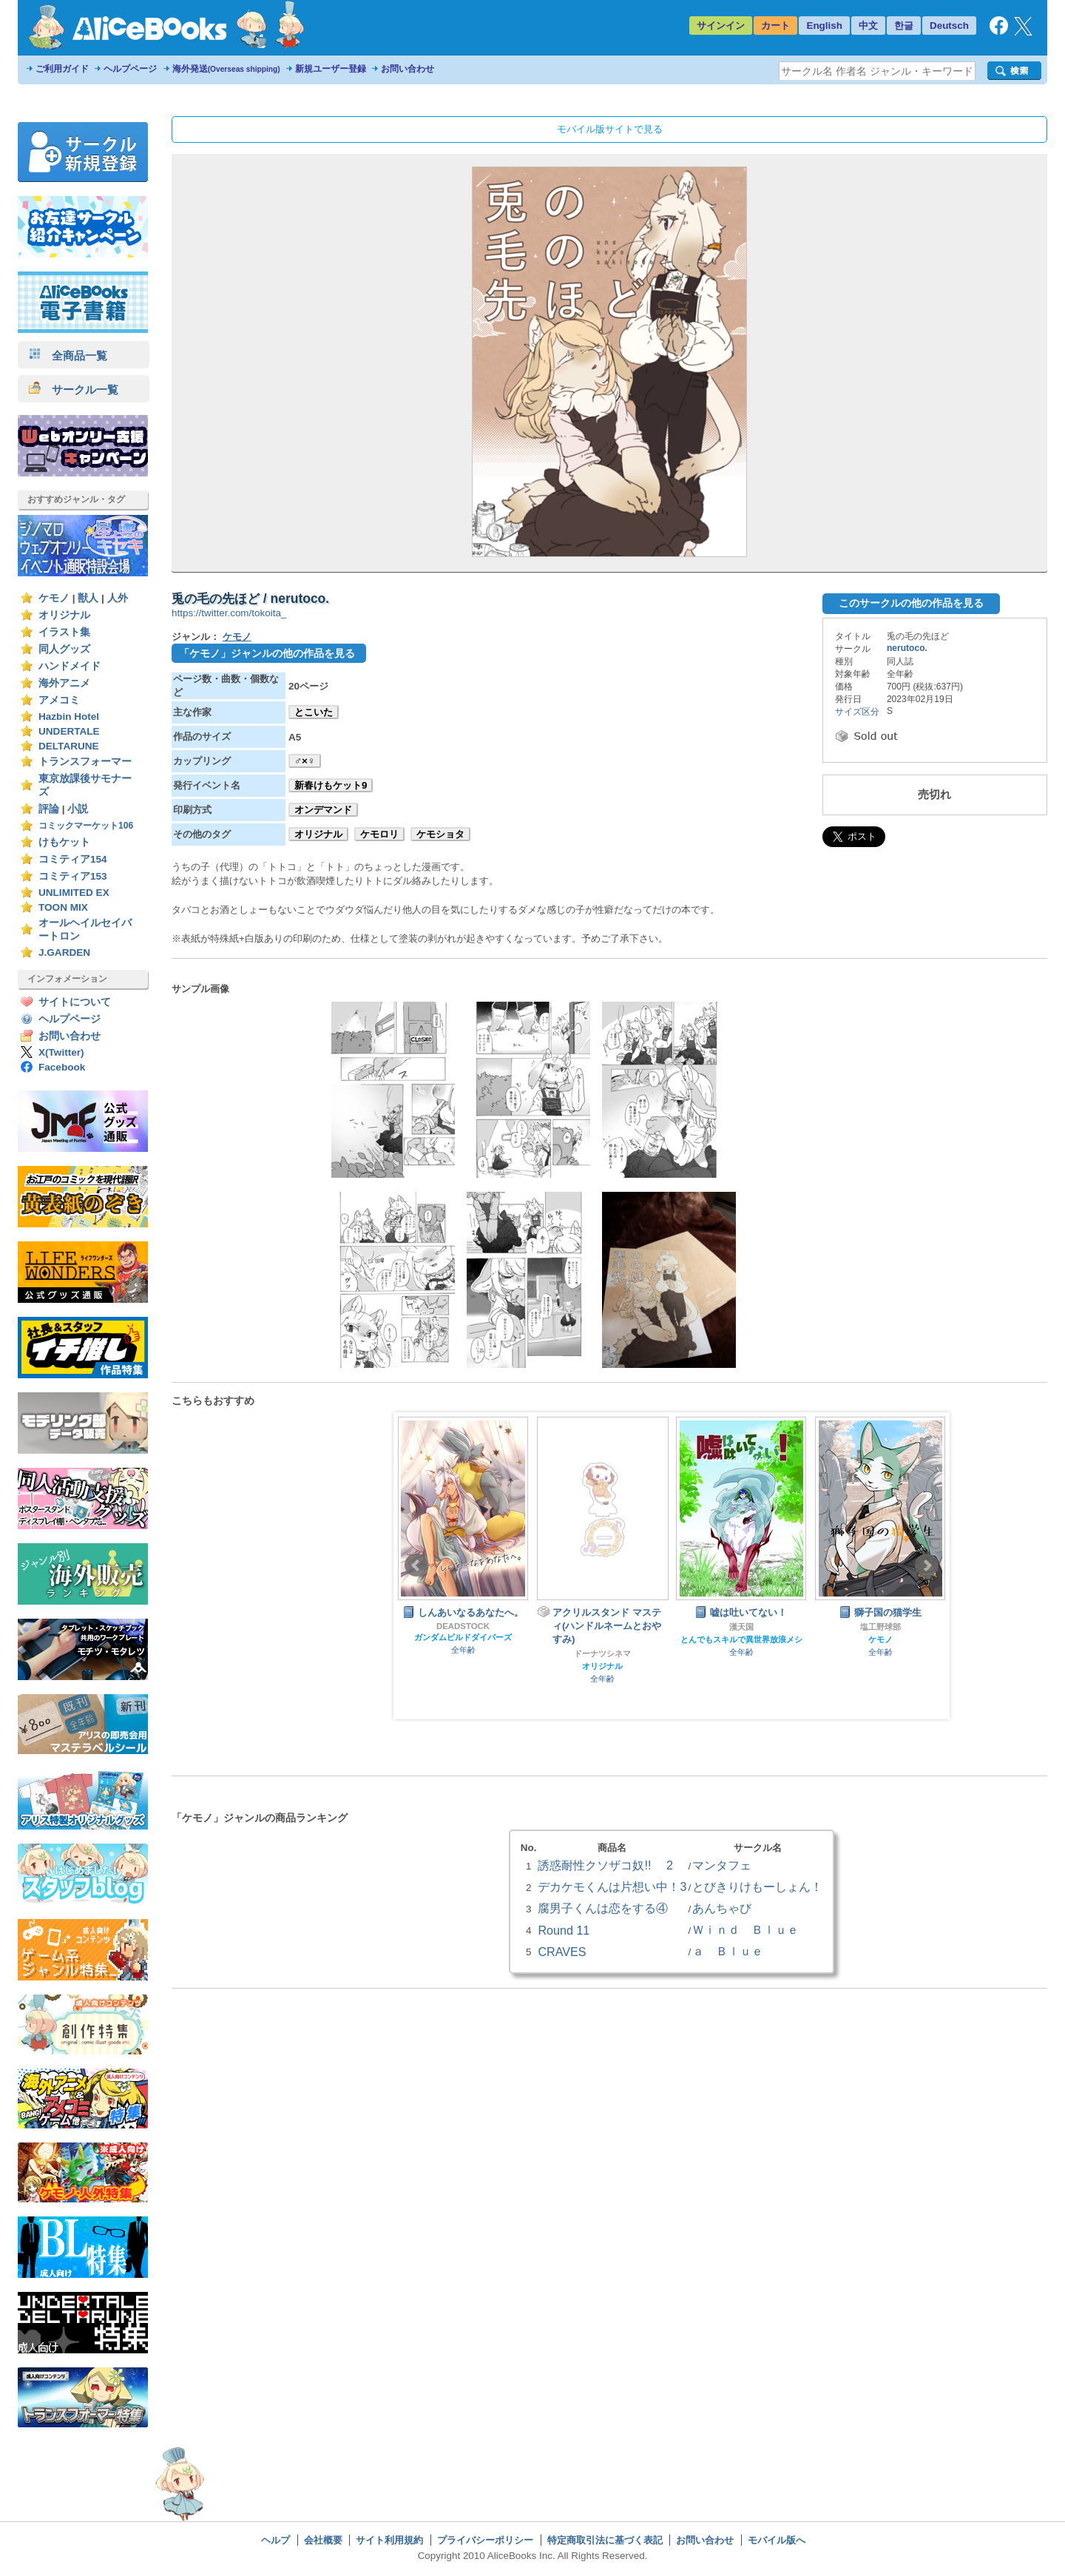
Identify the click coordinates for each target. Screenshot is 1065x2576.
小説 (77, 809)
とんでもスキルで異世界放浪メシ (741, 1639)
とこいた (313, 712)
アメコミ (59, 700)
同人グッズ (64, 649)
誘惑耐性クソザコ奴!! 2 (605, 1865)
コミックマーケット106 (85, 825)
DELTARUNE (68, 746)
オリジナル (64, 615)
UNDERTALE (69, 731)
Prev (416, 1565)
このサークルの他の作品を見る (911, 603)
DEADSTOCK (463, 1626)
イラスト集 (64, 632)
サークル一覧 (73, 389)
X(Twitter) (61, 1052)
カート (775, 25)
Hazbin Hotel (68, 716)
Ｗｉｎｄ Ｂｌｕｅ (745, 1929)
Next (927, 1565)
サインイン (721, 25)
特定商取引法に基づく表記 (605, 2540)
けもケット (64, 842)
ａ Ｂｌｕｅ (727, 1951)
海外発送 (226, 69)
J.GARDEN (64, 952)
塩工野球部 (880, 1626)
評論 (48, 809)
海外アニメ (64, 683)
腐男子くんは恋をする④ (603, 1908)
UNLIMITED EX (73, 892)
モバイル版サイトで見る (610, 129)
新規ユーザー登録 (330, 69)
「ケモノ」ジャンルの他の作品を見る (267, 653)
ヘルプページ (130, 69)
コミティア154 (72, 859)
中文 (868, 25)
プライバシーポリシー (485, 2540)
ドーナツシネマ (602, 1653)
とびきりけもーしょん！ (757, 1886)
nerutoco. (907, 648)
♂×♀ (304, 760)
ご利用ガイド (62, 69)
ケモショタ (440, 834)
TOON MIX (63, 907)
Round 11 (563, 1930)
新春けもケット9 (330, 785)
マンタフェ (721, 1865)
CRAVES (562, 1951)
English (824, 25)
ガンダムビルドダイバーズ (463, 1637)
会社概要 (323, 2540)
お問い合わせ (407, 69)
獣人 (88, 598)
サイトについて (74, 1002)
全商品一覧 (68, 355)
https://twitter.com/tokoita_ (229, 612)
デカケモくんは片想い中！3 (612, 1886)
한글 (903, 25)
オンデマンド (323, 809)
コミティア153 (72, 876)
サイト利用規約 (389, 2540)
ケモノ (54, 598)
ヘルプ (275, 2540)
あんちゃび (721, 1908)
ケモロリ (379, 834)
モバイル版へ (776, 2540)
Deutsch (949, 25)
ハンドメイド (69, 666)
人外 (117, 598)
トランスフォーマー (85, 761)
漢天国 (741, 1626)
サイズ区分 (857, 712)
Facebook (61, 1067)
